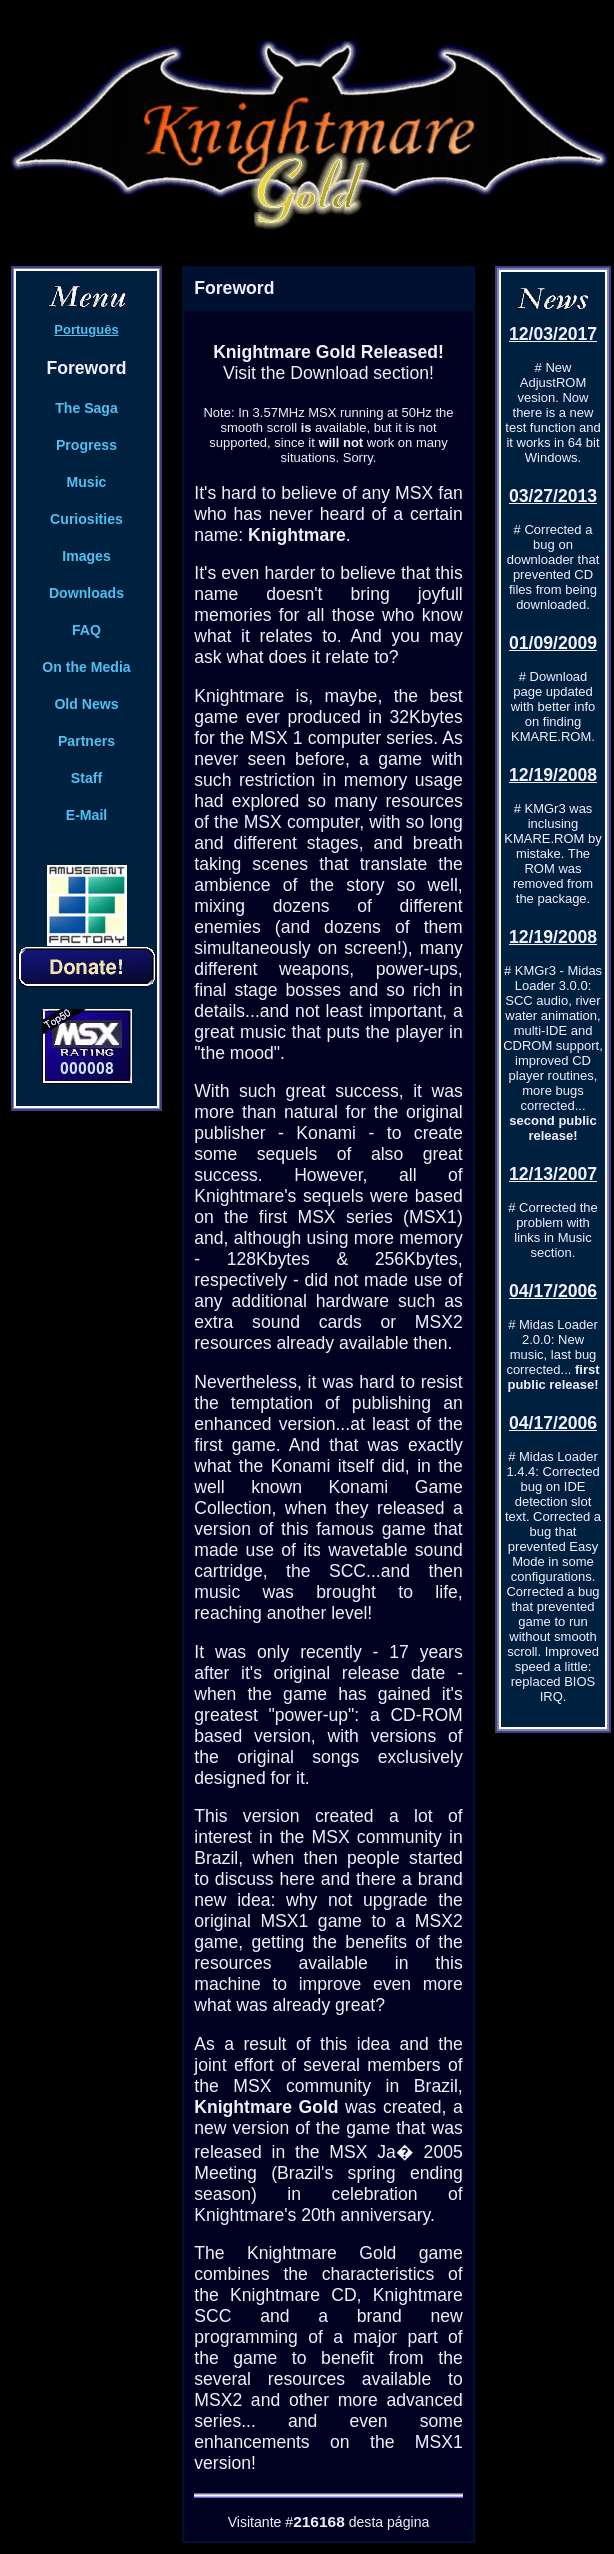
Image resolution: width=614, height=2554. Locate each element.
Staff (86, 778)
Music (87, 482)
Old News (86, 704)
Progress (86, 445)
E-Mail (86, 815)
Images (86, 556)
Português (86, 329)
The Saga (86, 408)
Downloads (86, 593)
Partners (86, 741)
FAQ (86, 630)
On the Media (86, 667)
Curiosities (86, 519)
